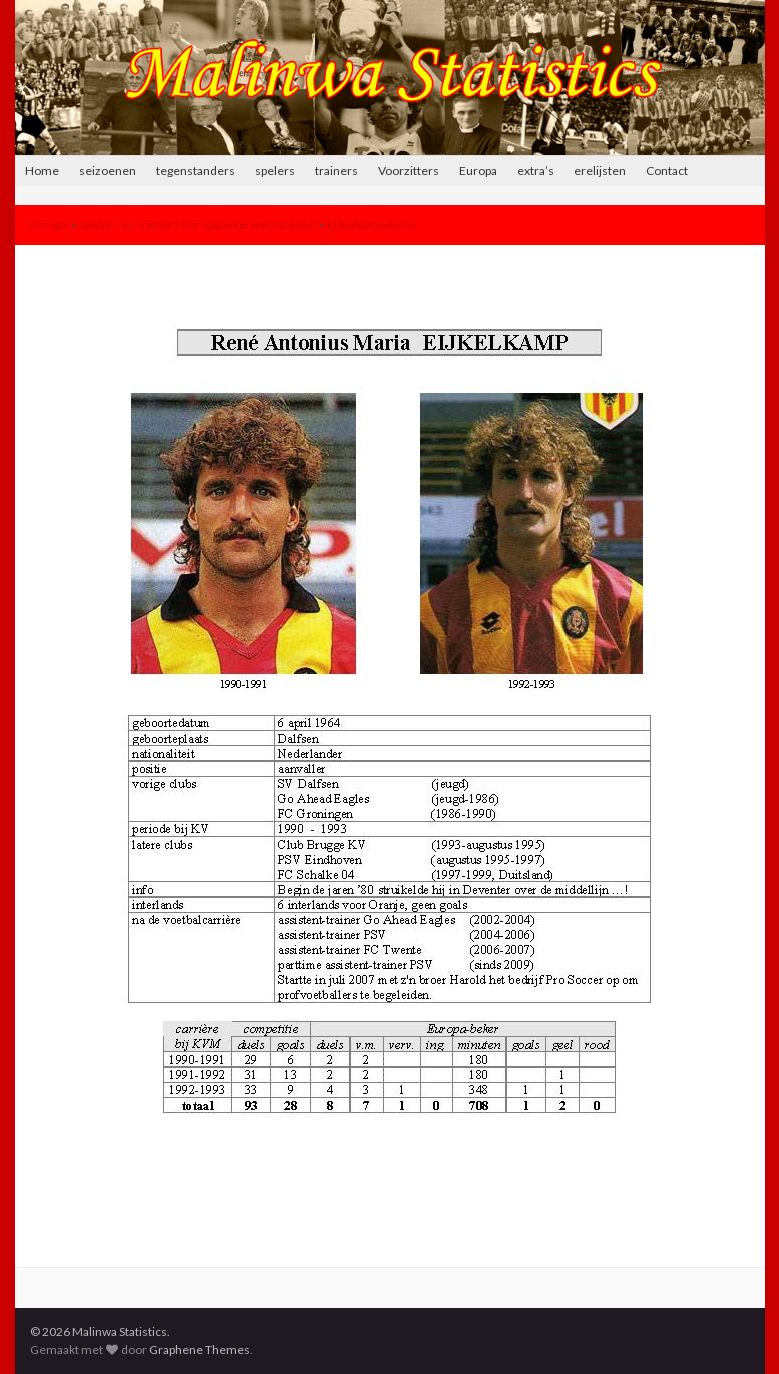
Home (42, 170)
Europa (478, 170)
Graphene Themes (199, 1349)
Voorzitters (408, 170)
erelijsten (600, 170)
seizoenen (107, 170)
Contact (667, 170)
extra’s (535, 170)
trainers (336, 170)
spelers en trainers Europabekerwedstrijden (197, 224)
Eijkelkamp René (371, 224)
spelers (275, 170)
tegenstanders (195, 170)
